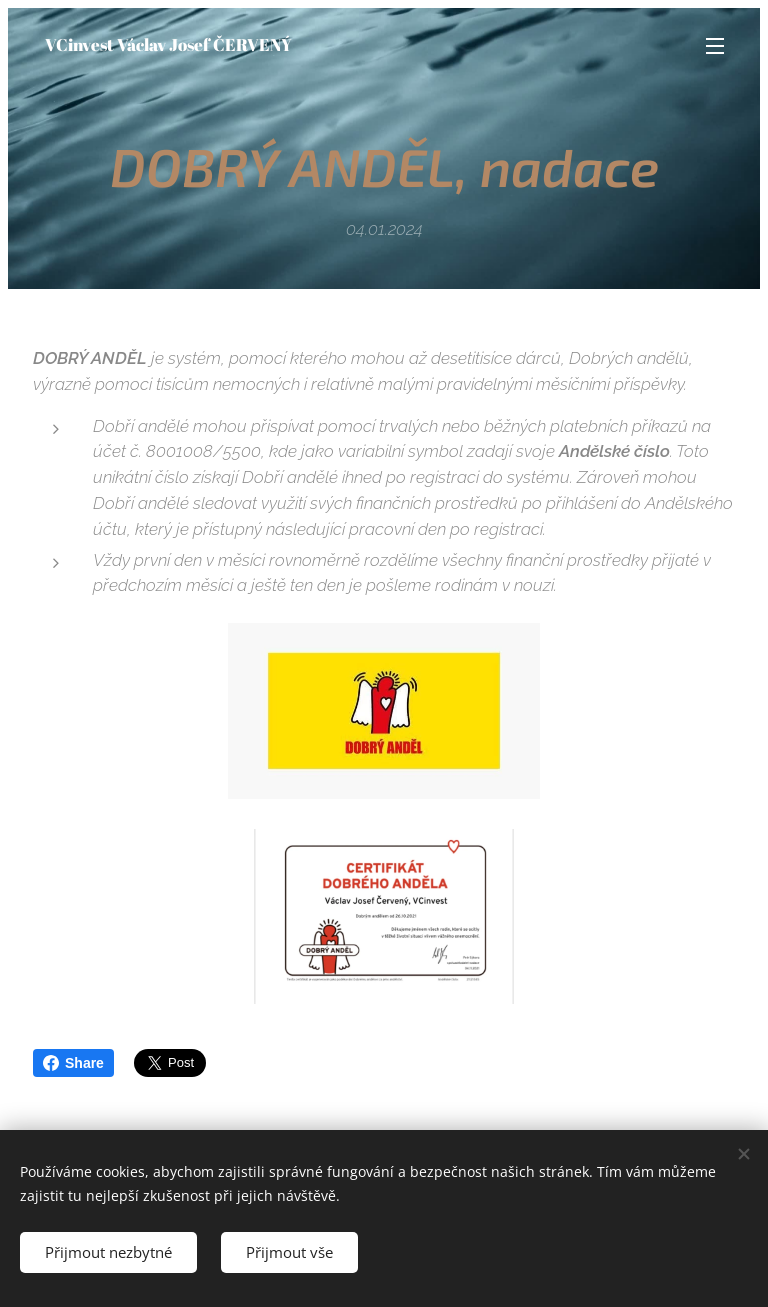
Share (73, 1063)
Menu (715, 46)
